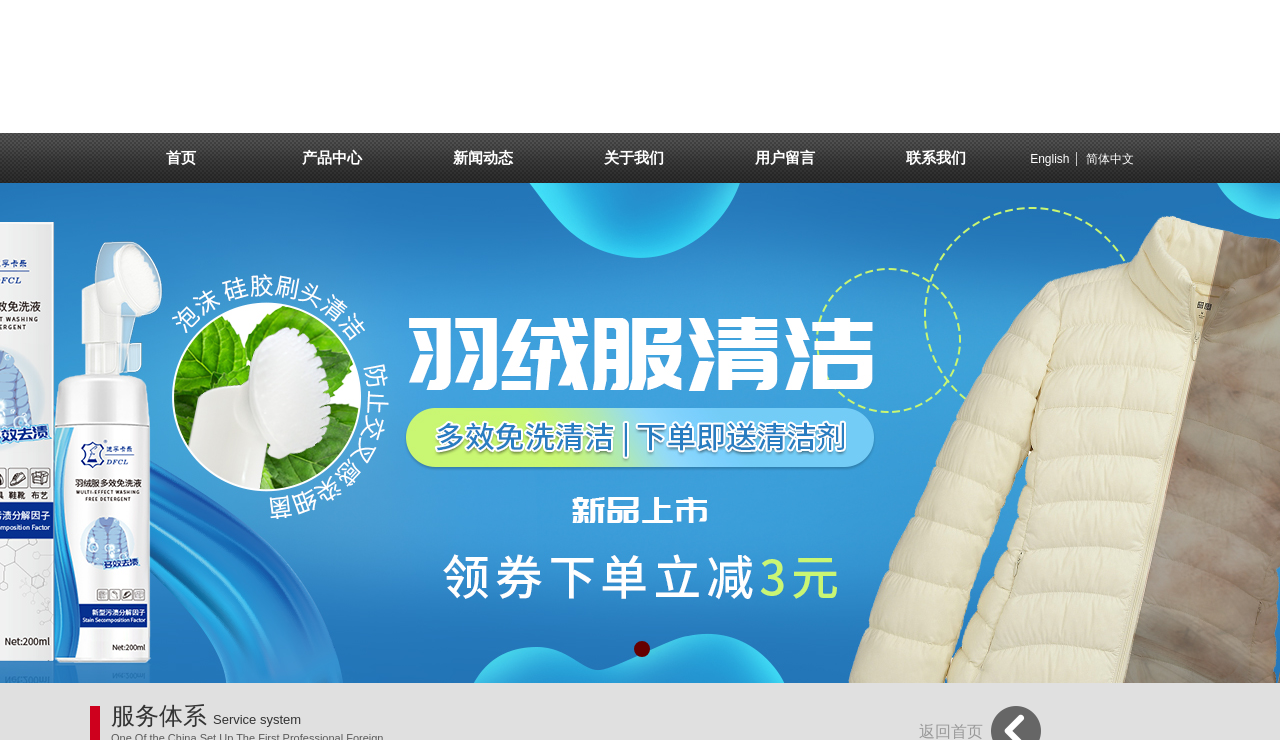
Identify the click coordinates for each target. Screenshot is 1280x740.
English (1049, 159)
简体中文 (1110, 159)
